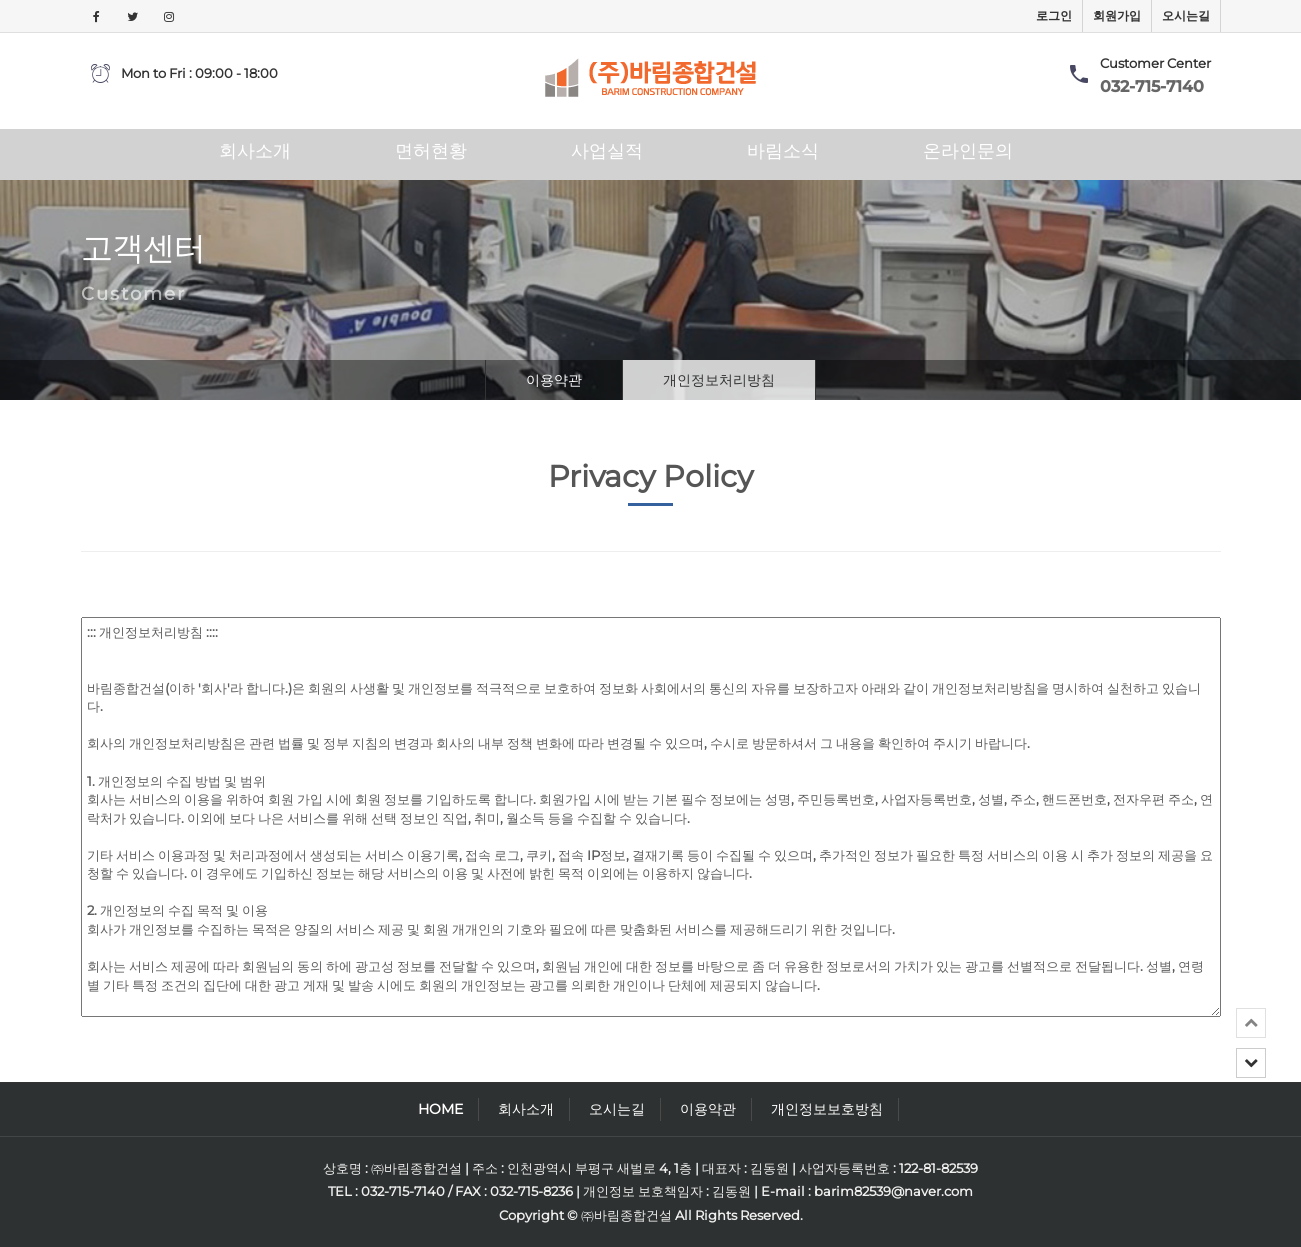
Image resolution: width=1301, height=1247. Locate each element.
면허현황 (431, 151)
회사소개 (255, 151)
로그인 (1054, 16)
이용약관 (554, 380)
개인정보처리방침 (719, 380)
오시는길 (1186, 16)
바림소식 (783, 151)
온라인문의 (968, 151)
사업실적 (607, 151)
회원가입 (1117, 16)
